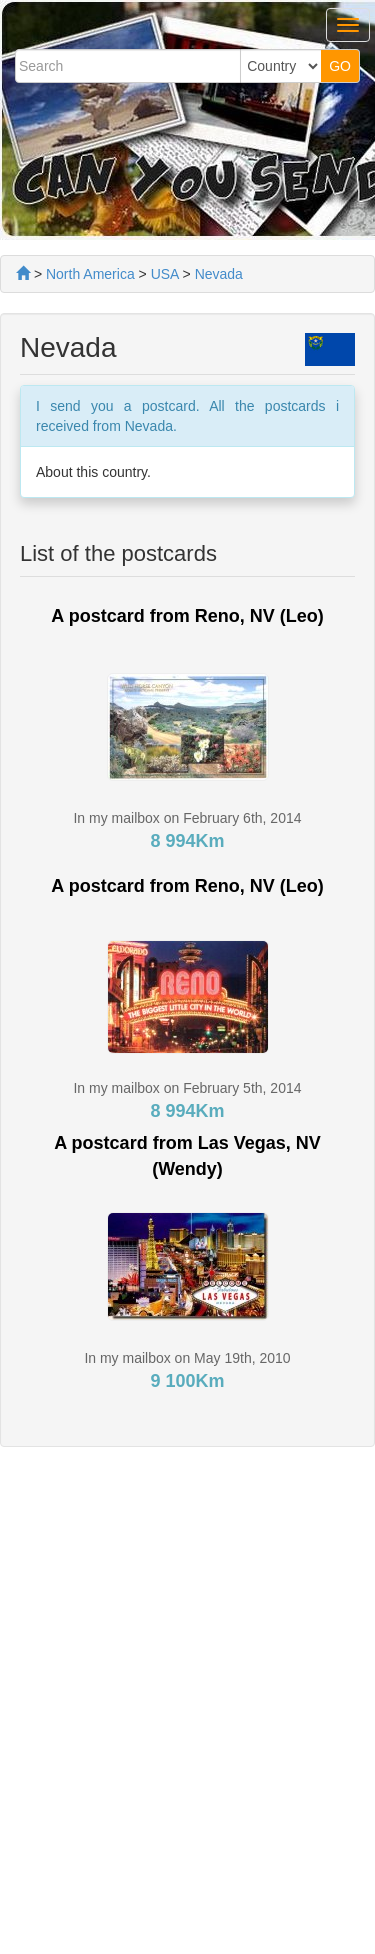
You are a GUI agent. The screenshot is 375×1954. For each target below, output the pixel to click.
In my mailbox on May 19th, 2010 (187, 1358)
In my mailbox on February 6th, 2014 (187, 818)
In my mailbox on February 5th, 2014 (187, 1088)
